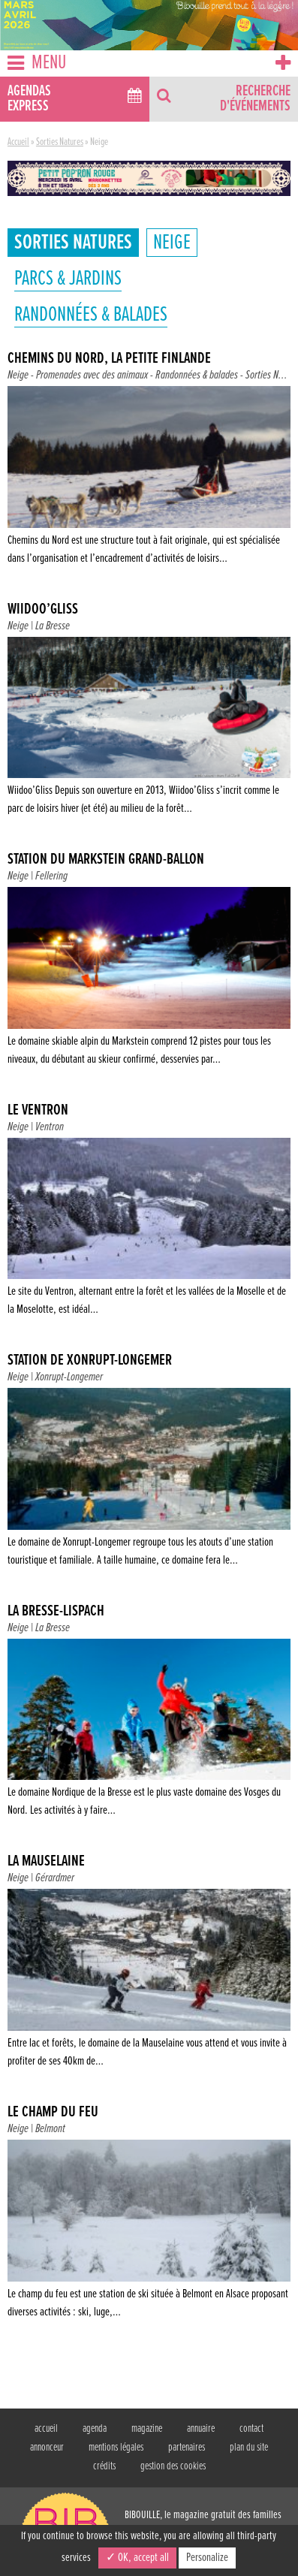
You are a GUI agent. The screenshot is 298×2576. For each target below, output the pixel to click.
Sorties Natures (59, 142)
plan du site (249, 2447)
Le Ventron (38, 1111)
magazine (146, 2428)
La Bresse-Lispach (56, 1611)
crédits (104, 2466)
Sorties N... (266, 375)
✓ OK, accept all (137, 2557)
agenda (95, 2428)
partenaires (186, 2447)
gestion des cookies (173, 2466)
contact (251, 2428)
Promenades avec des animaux (92, 375)
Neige (172, 242)
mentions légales (116, 2447)
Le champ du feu (53, 2112)
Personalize (207, 2557)
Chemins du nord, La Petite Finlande (109, 359)
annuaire (201, 2428)
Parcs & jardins (68, 278)
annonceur (47, 2447)
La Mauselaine (46, 1862)
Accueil (18, 142)
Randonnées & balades (90, 314)
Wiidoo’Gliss (43, 610)
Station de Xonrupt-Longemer (90, 1361)
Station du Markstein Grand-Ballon (106, 860)
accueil (46, 2428)
